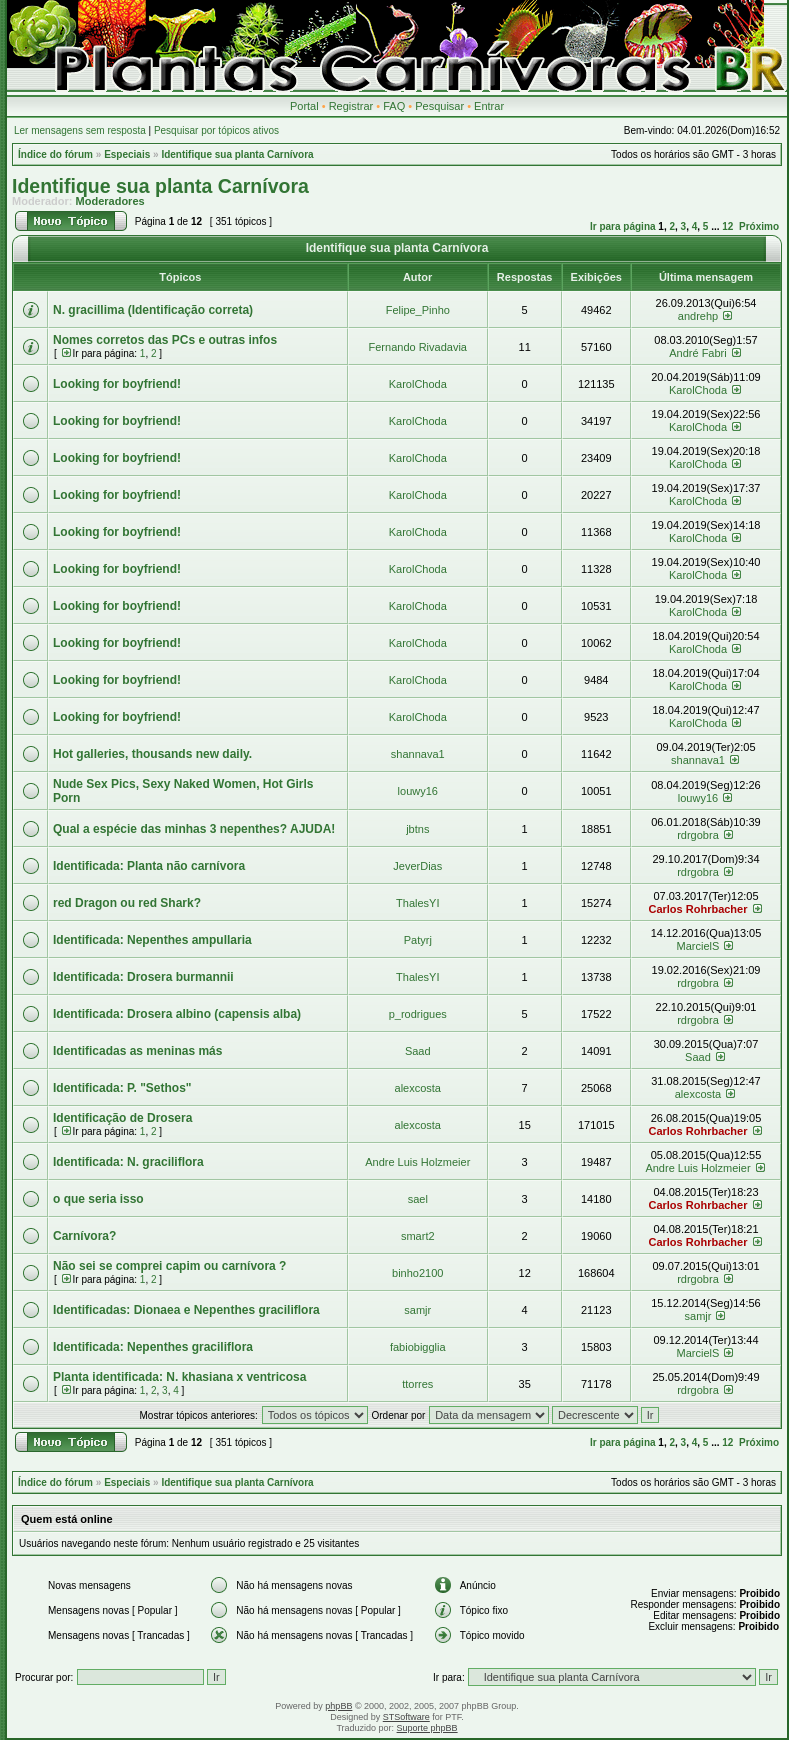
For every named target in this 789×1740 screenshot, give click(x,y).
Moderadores (110, 201)
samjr (417, 1310)
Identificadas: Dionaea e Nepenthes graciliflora (186, 1310)
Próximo (759, 226)
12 (727, 226)
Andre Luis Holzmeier (417, 1162)
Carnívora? (84, 1236)
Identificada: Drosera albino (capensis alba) (177, 1014)
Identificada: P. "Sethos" (122, 1088)
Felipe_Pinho (418, 310)
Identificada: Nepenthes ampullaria (152, 940)
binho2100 (417, 1273)
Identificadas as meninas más (137, 1051)
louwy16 (418, 791)
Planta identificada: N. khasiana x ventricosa (179, 1377)
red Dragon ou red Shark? (127, 903)
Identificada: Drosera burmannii (143, 977)
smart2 (418, 1236)
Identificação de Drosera (122, 1118)
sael (418, 1199)
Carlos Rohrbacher (697, 909)
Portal (304, 106)
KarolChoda (418, 384)
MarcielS (698, 946)
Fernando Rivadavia (418, 347)
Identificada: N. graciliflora (128, 1162)
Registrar (351, 106)
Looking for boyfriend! (117, 384)
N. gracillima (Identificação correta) (153, 310)
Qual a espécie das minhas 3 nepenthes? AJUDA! (194, 829)
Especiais (127, 154)
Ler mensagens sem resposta (80, 130)
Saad (418, 1051)
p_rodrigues (418, 1014)
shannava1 (418, 754)
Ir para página (623, 226)
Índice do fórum (55, 154)
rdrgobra (698, 835)
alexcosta (418, 1088)
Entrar (489, 106)
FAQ (394, 106)
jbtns (417, 829)
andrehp (698, 316)
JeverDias (417, 866)
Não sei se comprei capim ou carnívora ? (169, 1266)
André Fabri (697, 353)
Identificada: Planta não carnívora (149, 866)
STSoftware (406, 1717)
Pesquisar (439, 106)
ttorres (417, 1384)
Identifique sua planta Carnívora (237, 154)
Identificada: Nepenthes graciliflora (153, 1347)
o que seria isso (98, 1199)
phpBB (338, 1706)
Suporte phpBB (427, 1728)
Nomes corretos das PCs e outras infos (165, 340)
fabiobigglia (418, 1347)
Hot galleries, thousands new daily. (152, 754)
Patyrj (418, 940)
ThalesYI (417, 903)
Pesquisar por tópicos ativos (216, 130)
